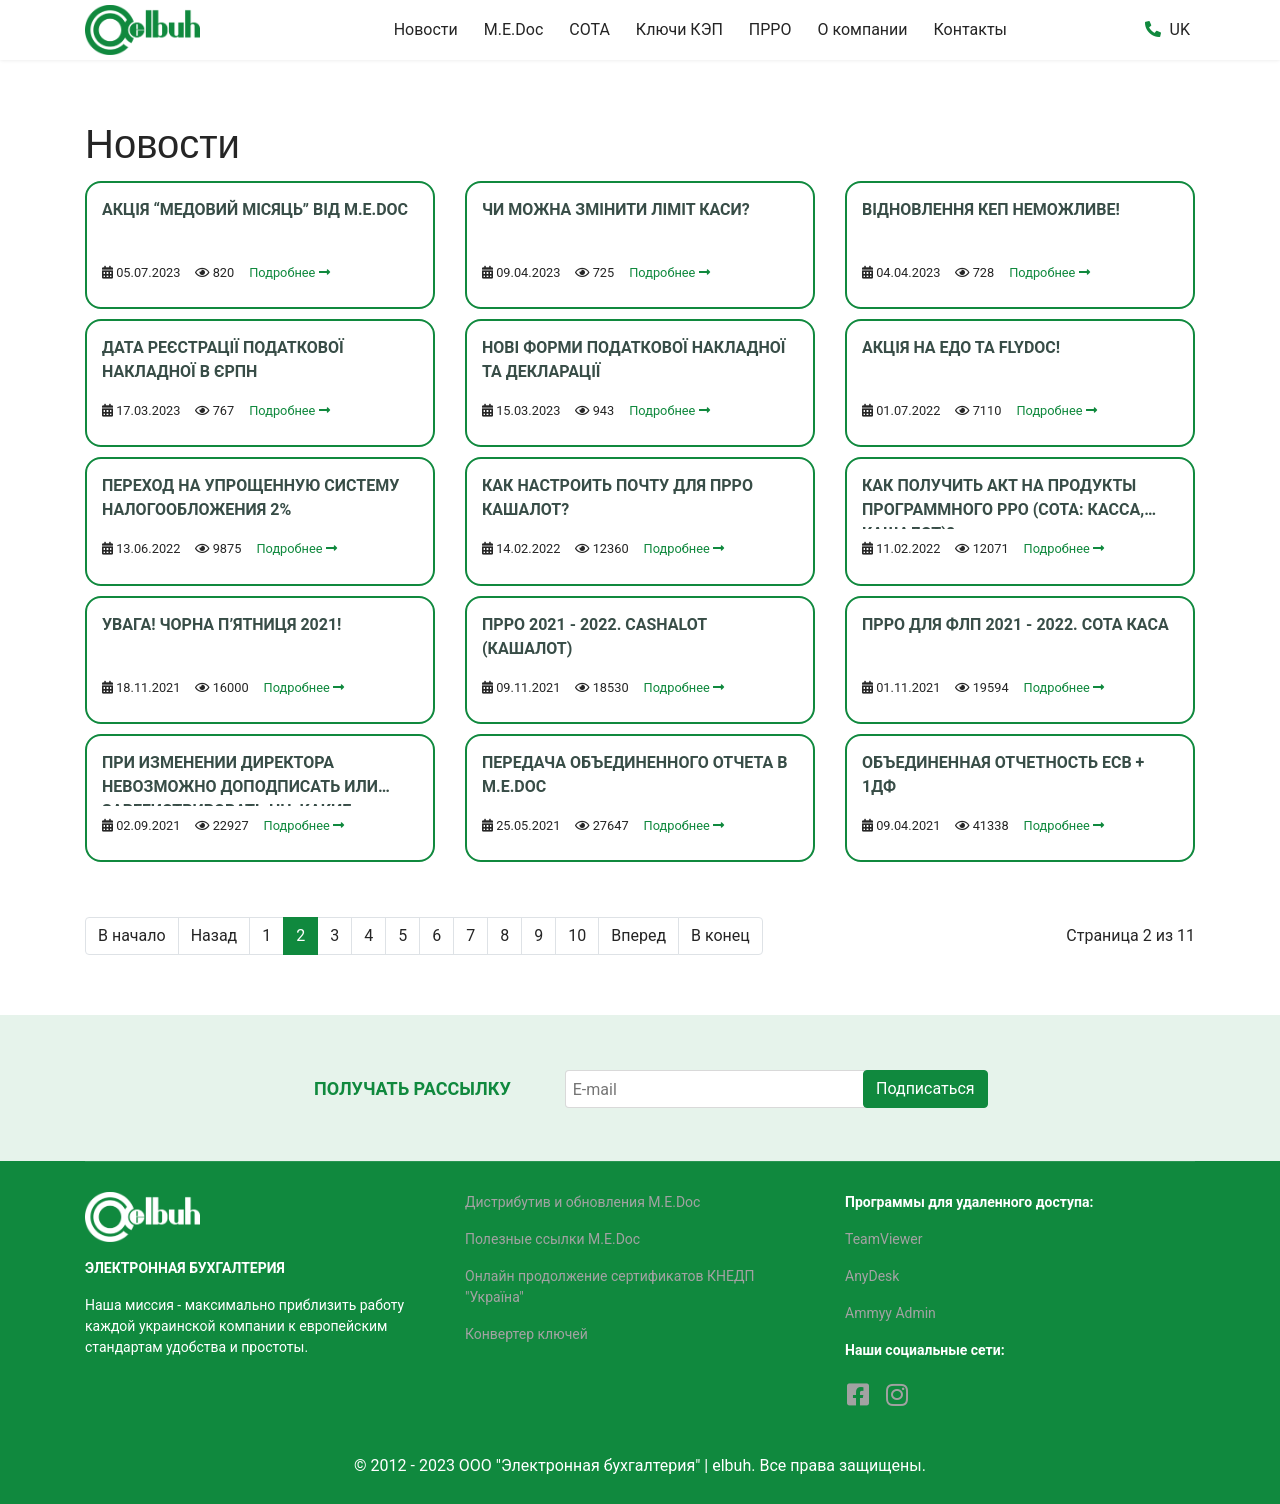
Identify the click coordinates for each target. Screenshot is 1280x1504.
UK (1180, 29)
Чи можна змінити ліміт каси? (616, 209)
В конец (720, 935)
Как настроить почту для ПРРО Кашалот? (617, 497)
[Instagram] (897, 1395)
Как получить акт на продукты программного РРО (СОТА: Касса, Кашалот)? (1003, 502)
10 (577, 935)
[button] (1153, 29)
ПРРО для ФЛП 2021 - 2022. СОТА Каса (1015, 624)
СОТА (589, 29)
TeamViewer (883, 1239)
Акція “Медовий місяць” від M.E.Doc (255, 209)
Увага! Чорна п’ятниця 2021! (221, 624)
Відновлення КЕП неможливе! (991, 209)
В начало (132, 935)
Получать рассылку (412, 1088)
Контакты (970, 29)
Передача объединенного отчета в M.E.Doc (635, 774)
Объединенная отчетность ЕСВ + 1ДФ (1003, 774)
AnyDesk (872, 1276)
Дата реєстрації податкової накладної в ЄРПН (223, 359)
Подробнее (289, 272)
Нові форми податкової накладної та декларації (633, 359)
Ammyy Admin (890, 1313)
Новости (426, 29)
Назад (214, 935)
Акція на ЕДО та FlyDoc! (961, 347)
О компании (862, 29)
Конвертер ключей (526, 1334)
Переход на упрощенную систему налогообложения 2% (250, 497)
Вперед (638, 935)
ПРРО (770, 29)
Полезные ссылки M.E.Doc (552, 1239)
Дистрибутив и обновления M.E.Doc (582, 1202)
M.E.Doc (514, 29)
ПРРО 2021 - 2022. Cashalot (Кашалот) (594, 636)
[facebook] (858, 1395)
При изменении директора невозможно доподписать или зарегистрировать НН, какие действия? (240, 779)
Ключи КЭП (679, 29)
